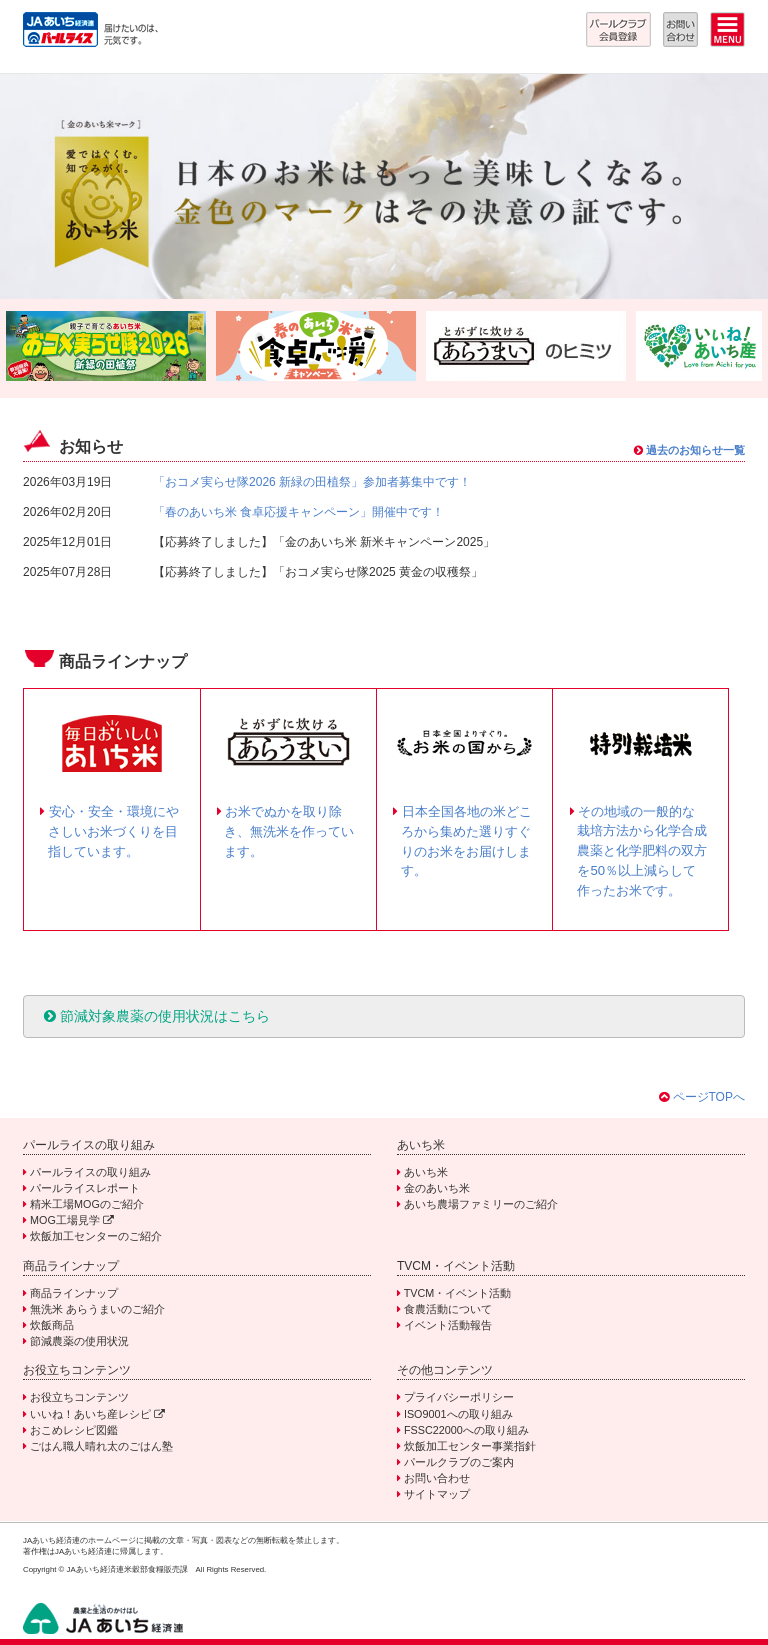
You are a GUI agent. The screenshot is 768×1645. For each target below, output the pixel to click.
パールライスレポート (85, 1188)
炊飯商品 (52, 1325)
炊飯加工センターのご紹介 (96, 1236)
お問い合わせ (437, 1478)
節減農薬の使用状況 (79, 1341)
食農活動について (448, 1309)
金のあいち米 (437, 1188)
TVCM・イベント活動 (458, 1293)
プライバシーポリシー (459, 1397)
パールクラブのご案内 (459, 1462)
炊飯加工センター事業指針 (470, 1446)
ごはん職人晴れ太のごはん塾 (101, 1446)
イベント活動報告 (448, 1325)
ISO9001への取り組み (458, 1414)
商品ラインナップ (74, 1293)
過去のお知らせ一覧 (689, 450)
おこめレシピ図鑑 (74, 1430)
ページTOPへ (709, 1097)
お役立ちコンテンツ (79, 1397)
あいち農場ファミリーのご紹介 (481, 1204)
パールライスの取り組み (90, 1172)
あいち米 (426, 1172)
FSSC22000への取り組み (466, 1430)
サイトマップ (437, 1494)
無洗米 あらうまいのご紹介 (97, 1309)
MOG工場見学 (72, 1220)
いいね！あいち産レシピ (97, 1414)
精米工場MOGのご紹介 (87, 1204)
